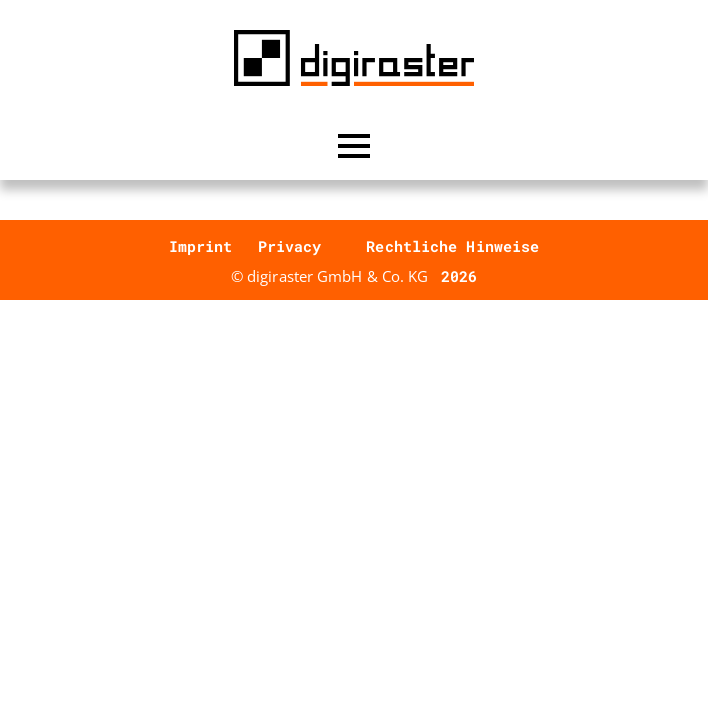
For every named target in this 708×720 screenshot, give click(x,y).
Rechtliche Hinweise (452, 246)
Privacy (290, 246)
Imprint (201, 246)
